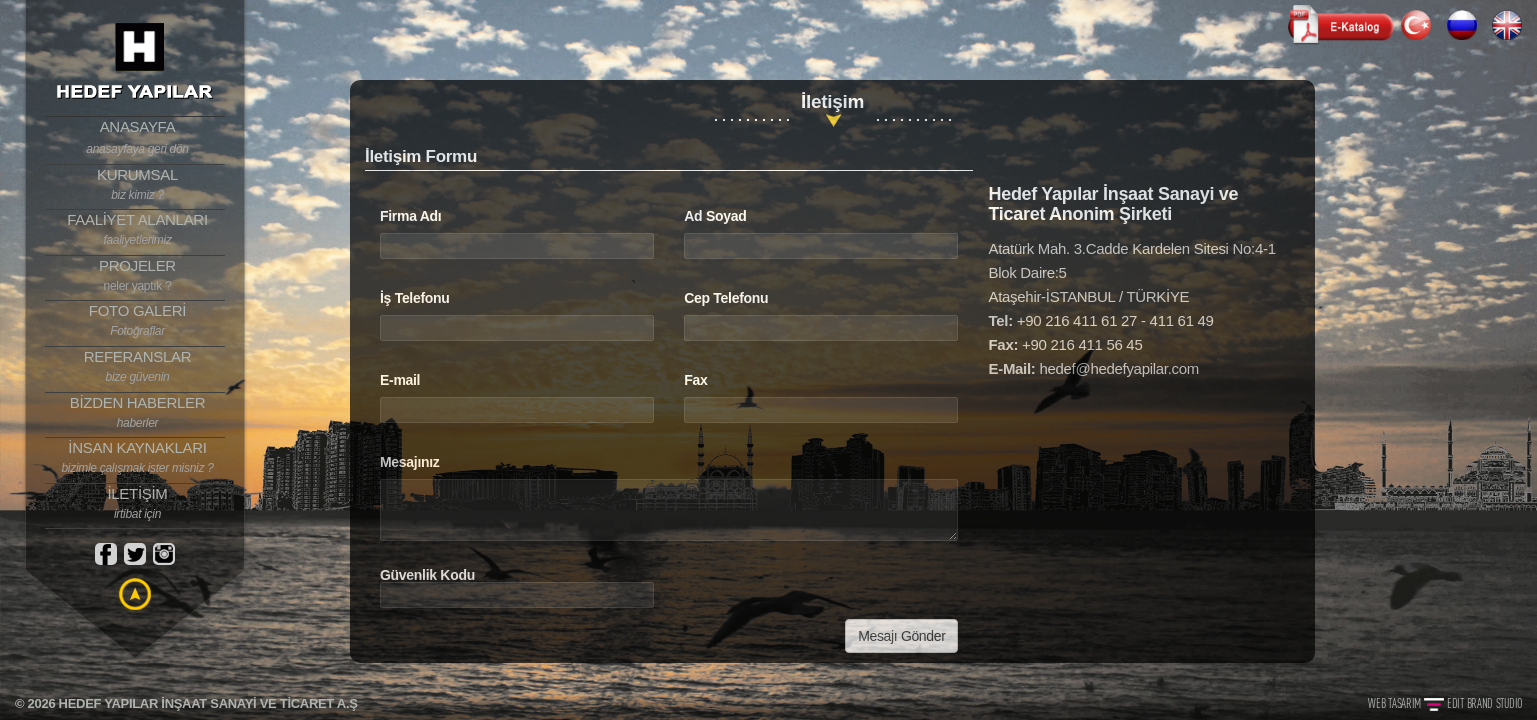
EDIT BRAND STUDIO (1484, 703)
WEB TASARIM (1395, 703)
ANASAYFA (137, 138)
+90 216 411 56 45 (1082, 344)
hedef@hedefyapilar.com (1119, 368)
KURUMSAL (137, 185)
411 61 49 (1182, 320)
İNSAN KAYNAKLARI (137, 458)
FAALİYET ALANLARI (137, 230)
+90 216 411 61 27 (1077, 320)
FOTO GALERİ (137, 321)
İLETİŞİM (137, 504)
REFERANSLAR (137, 367)
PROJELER (137, 276)
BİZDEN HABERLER (137, 413)
